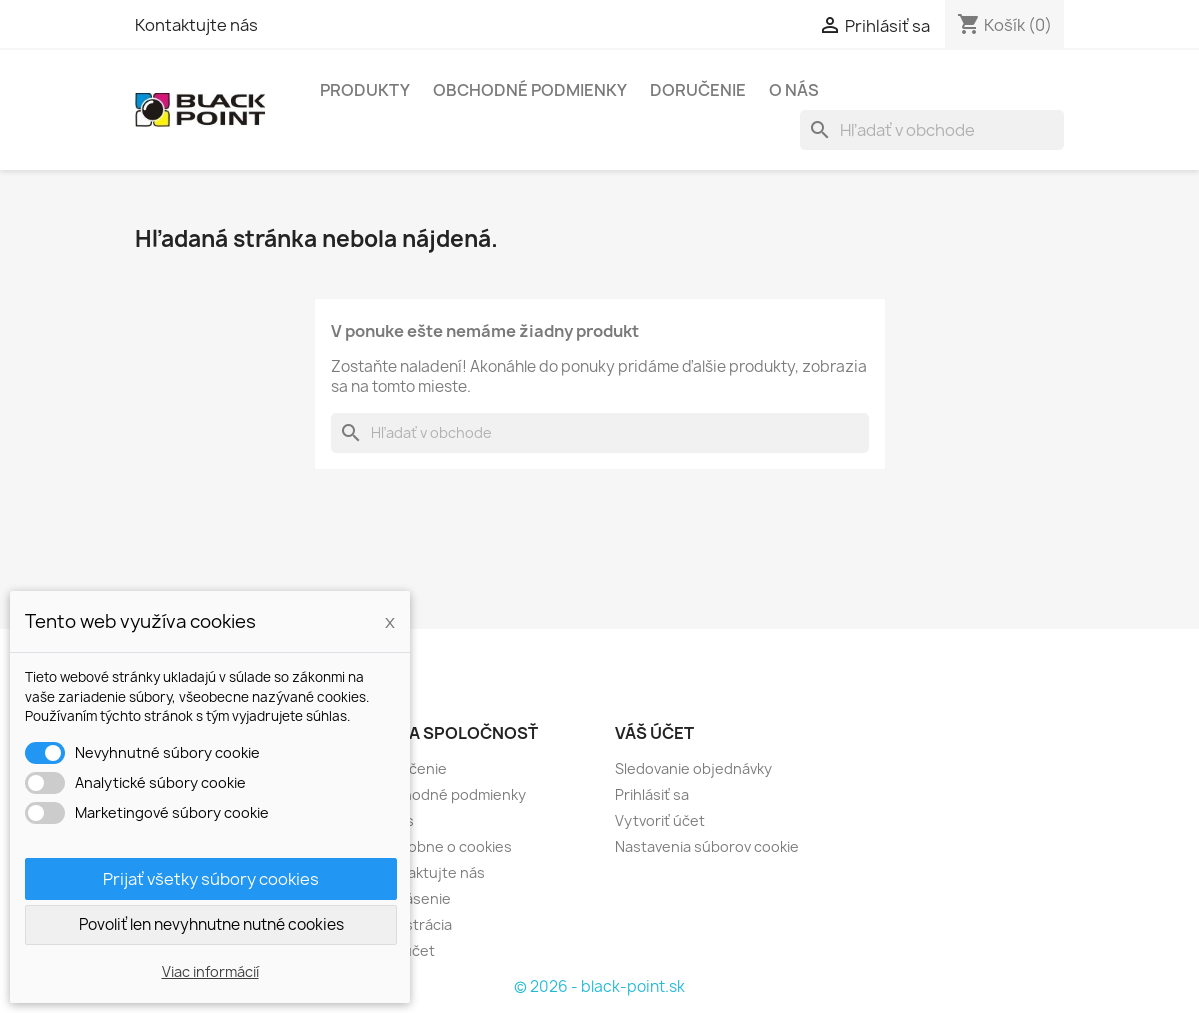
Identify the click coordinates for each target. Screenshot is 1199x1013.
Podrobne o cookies (443, 846)
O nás (794, 90)
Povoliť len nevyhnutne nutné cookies (211, 924)
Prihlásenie (413, 898)
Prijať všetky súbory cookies (211, 879)
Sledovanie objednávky (693, 768)
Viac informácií (210, 971)
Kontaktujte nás (196, 25)
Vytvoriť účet (660, 820)
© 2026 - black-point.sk (599, 986)
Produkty (365, 90)
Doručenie (698, 90)
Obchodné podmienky (530, 90)
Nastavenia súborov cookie (707, 846)
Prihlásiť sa (652, 794)
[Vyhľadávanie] (932, 130)
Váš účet (654, 733)
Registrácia (413, 924)
